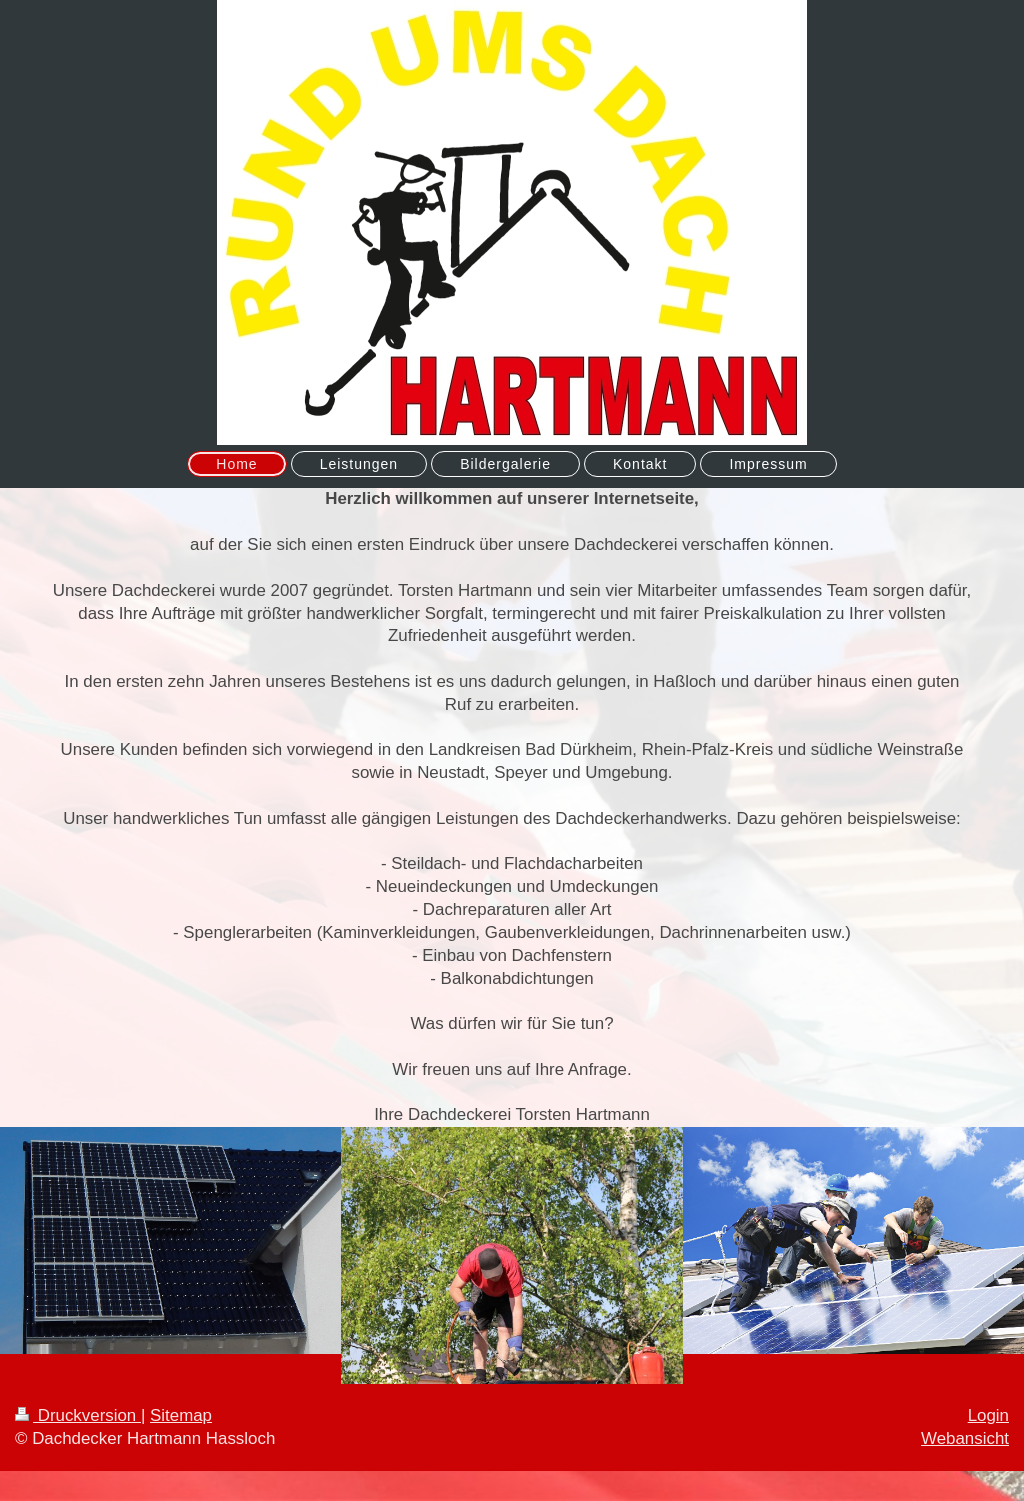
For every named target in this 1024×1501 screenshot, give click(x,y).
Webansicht (965, 1438)
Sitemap (181, 1415)
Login (988, 1415)
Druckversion (78, 1415)
